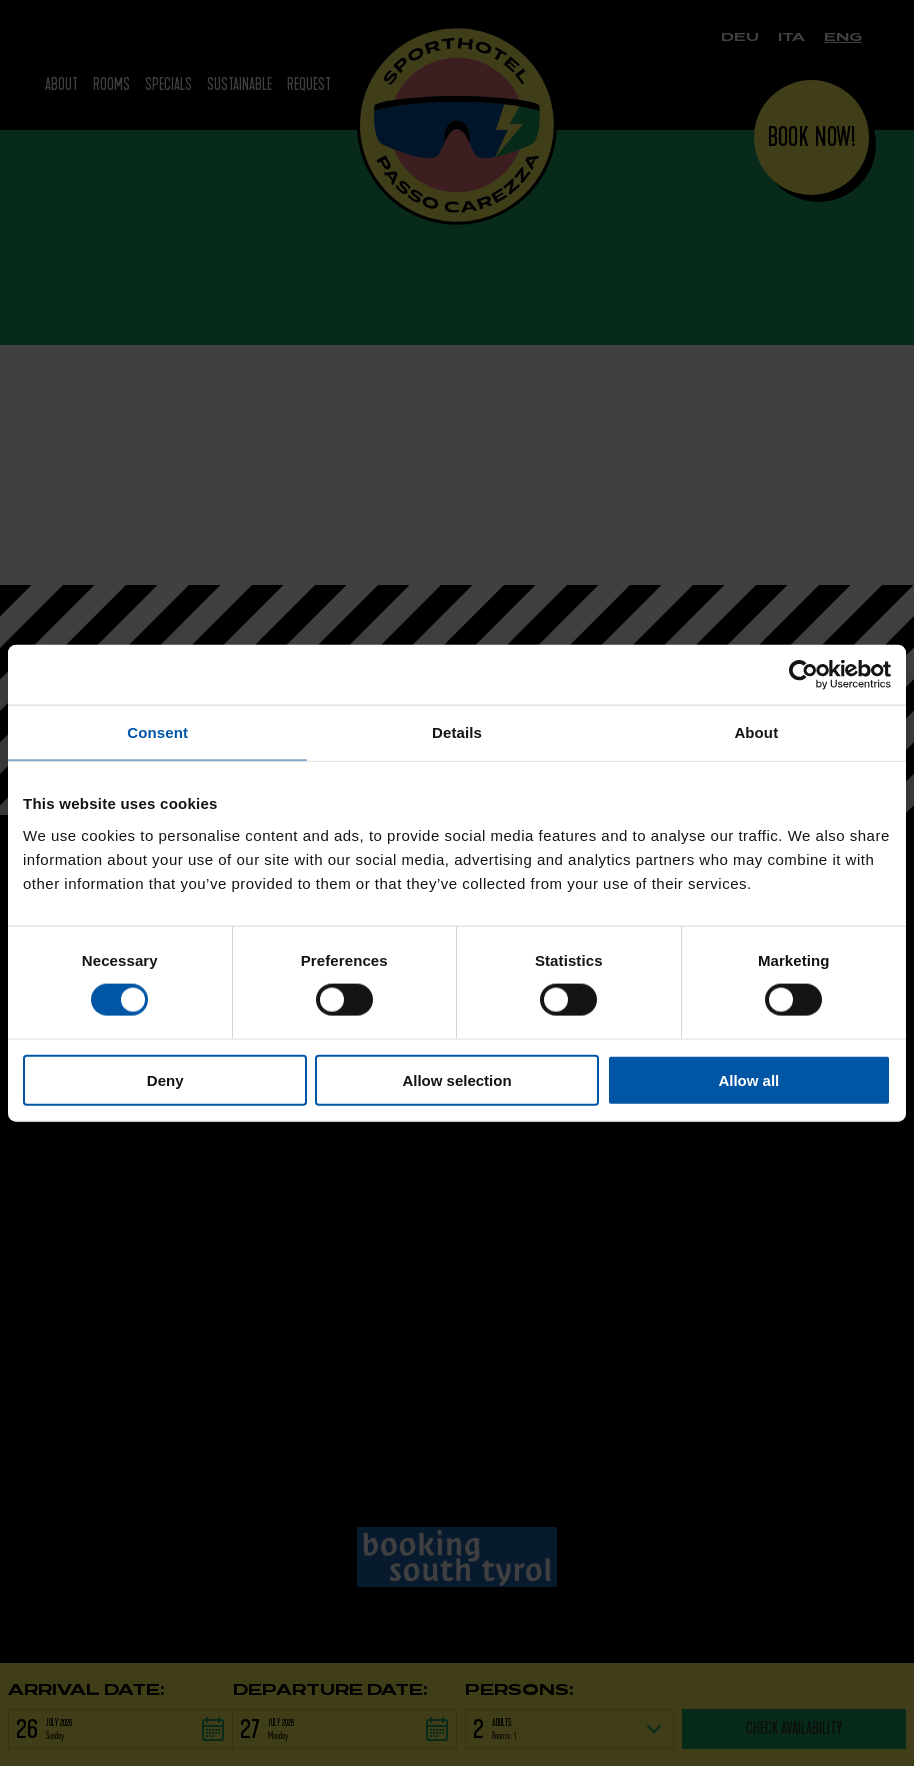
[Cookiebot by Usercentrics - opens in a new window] (803, 675)
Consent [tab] (157, 732)
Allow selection (456, 1079)
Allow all (748, 1079)
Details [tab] (457, 732)
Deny (165, 1079)
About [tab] (756, 732)
